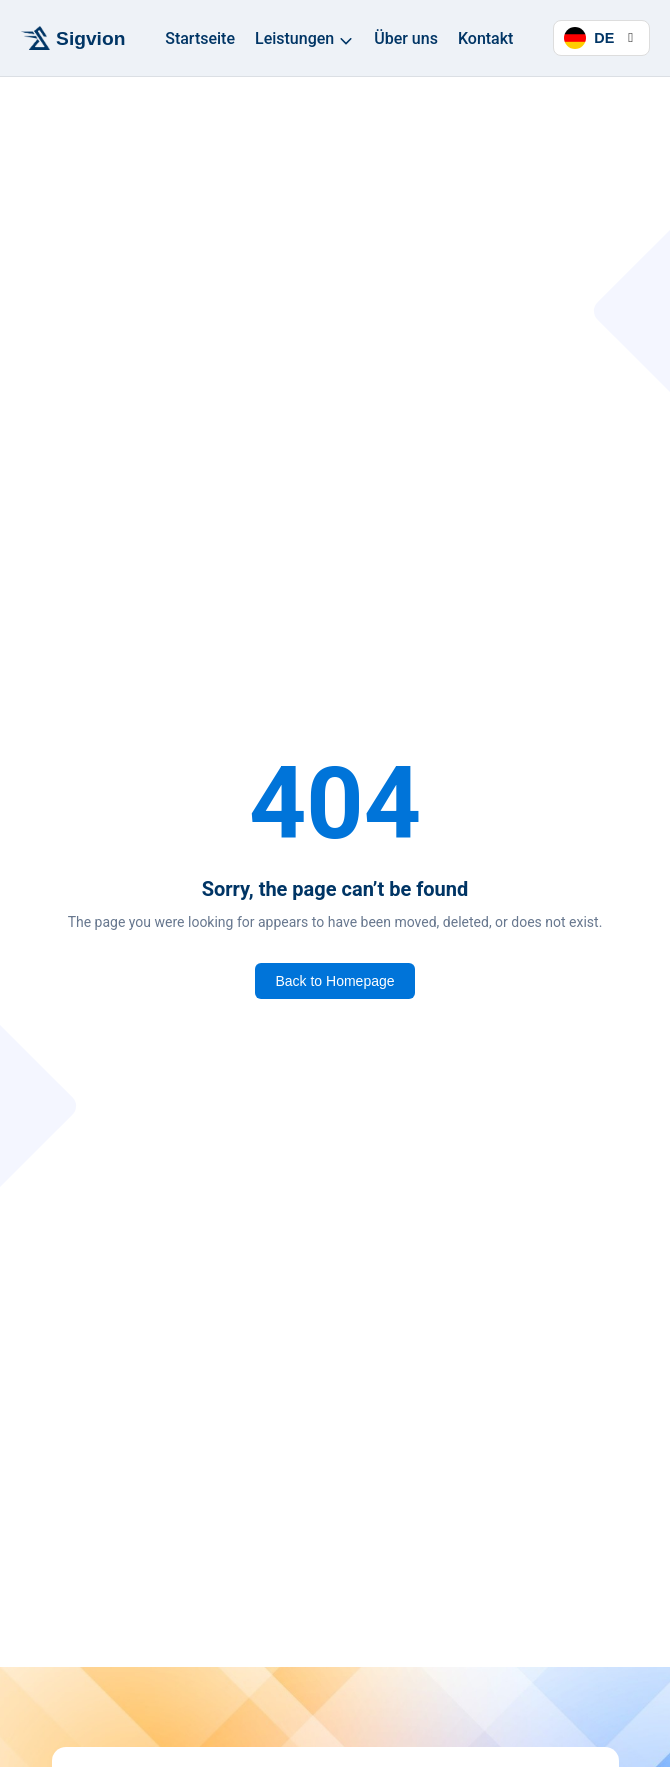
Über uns (406, 38)
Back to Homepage (334, 981)
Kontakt (486, 38)
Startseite (200, 38)
